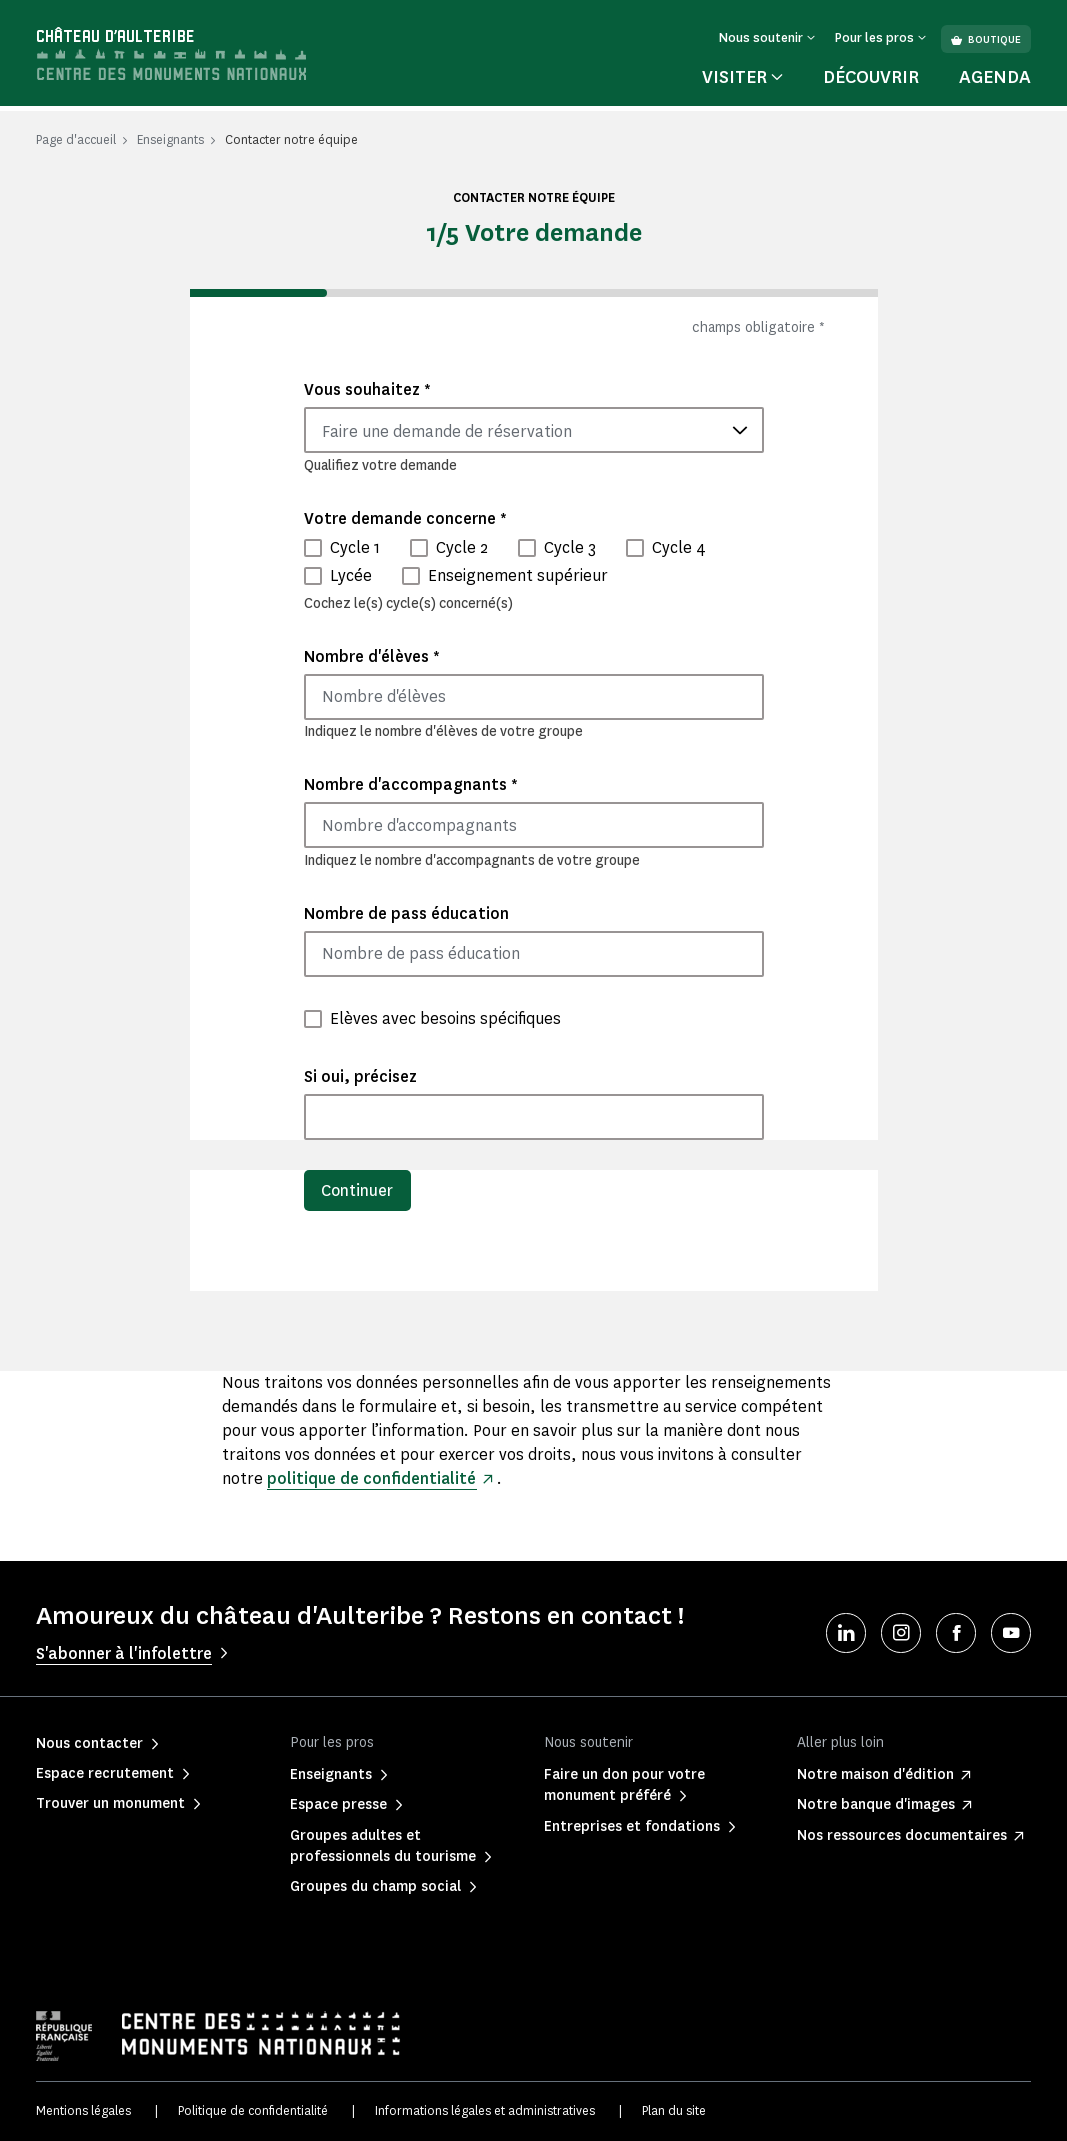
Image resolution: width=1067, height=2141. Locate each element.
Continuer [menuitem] (358, 1190)
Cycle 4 (679, 547)
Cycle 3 (570, 547)
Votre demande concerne (405, 518)
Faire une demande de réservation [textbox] (447, 431)
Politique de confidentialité (253, 2110)
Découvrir (871, 77)
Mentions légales (83, 2110)
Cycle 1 (355, 547)
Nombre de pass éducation (406, 913)
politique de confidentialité (372, 1478)
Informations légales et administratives (485, 2110)
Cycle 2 (462, 547)
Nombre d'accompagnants (411, 784)
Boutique (986, 39)
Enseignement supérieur (518, 575)
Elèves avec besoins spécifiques (445, 1018)
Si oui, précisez (360, 1076)
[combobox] (534, 430)
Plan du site (674, 2110)
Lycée (351, 575)
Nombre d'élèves (372, 656)
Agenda (995, 77)
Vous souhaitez (367, 389)
